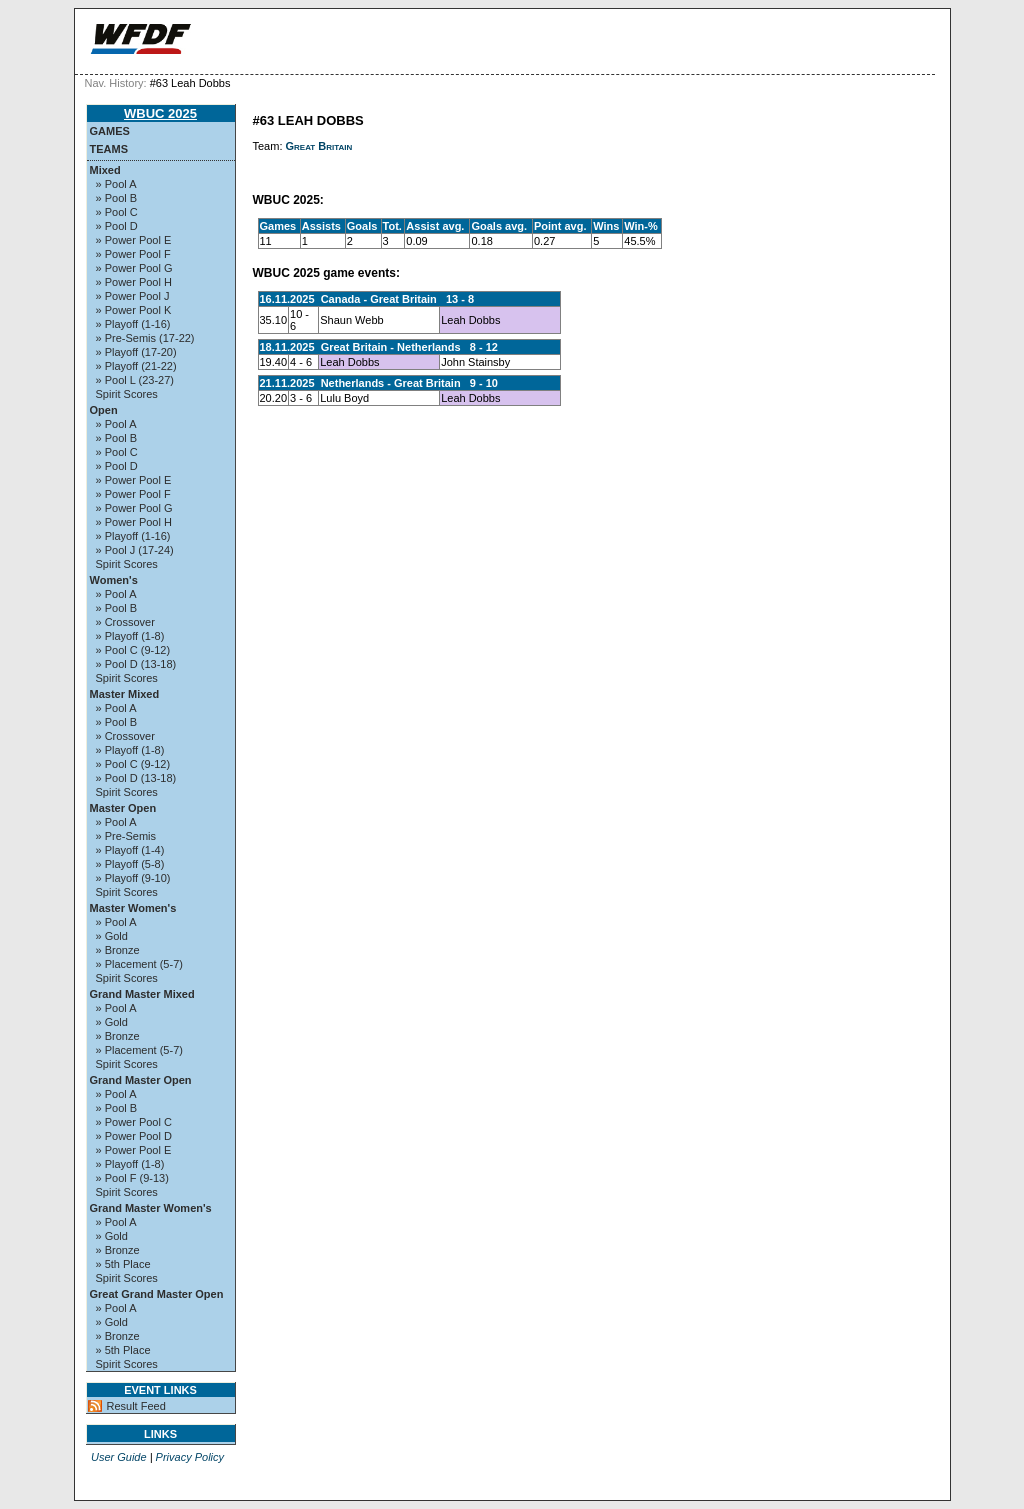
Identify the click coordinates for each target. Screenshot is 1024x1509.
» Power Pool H (134, 282)
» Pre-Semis (126, 836)
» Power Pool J (133, 296)
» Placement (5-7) (139, 964)
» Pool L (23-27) (135, 380)
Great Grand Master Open (157, 1294)
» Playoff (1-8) (130, 636)
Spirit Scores (127, 394)
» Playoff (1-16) (133, 324)
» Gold (112, 936)
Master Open (123, 808)
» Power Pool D (134, 1136)
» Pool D (117, 226)
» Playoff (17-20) (136, 352)
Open (104, 410)
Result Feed (136, 1406)
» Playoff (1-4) (130, 850)
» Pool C (117, 212)
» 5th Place (123, 1264)
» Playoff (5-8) (130, 864)
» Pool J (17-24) (135, 550)
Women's (114, 580)
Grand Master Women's (151, 1208)
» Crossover (125, 622)
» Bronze (118, 950)
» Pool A (116, 184)
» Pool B (117, 198)
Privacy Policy (190, 1457)
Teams (109, 149)
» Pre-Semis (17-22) (145, 338)
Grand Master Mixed (142, 994)
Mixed (105, 170)
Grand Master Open (141, 1080)
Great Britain (319, 146)
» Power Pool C (134, 1122)
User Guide (119, 1457)
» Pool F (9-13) (132, 1178)
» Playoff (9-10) (133, 878)
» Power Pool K (134, 310)
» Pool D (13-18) (136, 664)
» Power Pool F (133, 254)
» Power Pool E (134, 240)
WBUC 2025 (160, 113)
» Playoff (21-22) (136, 366)
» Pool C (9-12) (133, 650)
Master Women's (133, 908)
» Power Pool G (134, 268)
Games (110, 131)
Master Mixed (125, 694)
